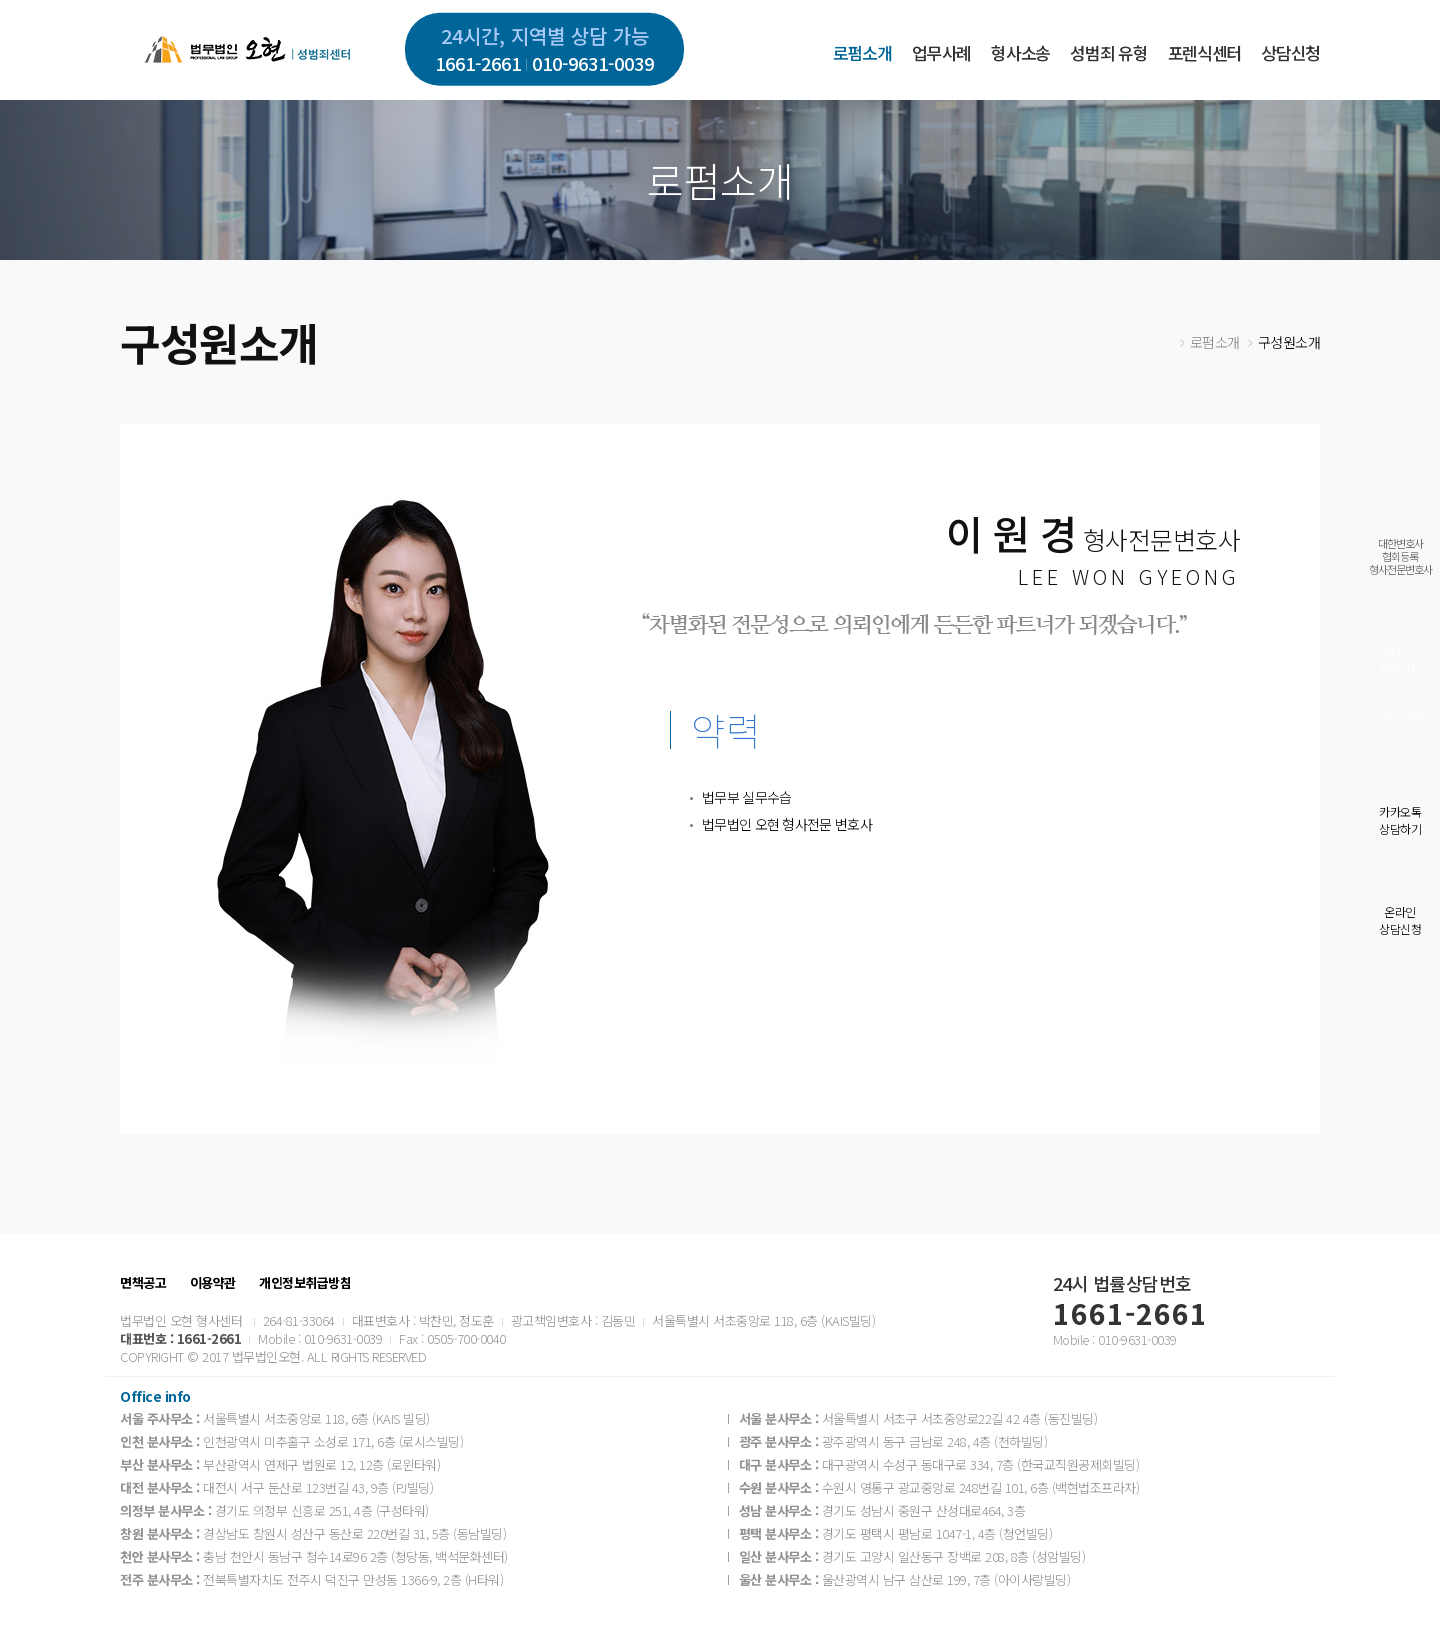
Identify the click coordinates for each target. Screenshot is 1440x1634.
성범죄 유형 (1108, 52)
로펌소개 (862, 52)
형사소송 (1020, 52)
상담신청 (1290, 52)
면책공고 (143, 1283)
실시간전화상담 (1400, 659)
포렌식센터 (1204, 52)
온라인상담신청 (1400, 920)
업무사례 (941, 52)
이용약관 (213, 1283)
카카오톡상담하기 (1400, 820)
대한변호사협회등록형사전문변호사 (1400, 556)
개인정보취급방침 (305, 1283)
